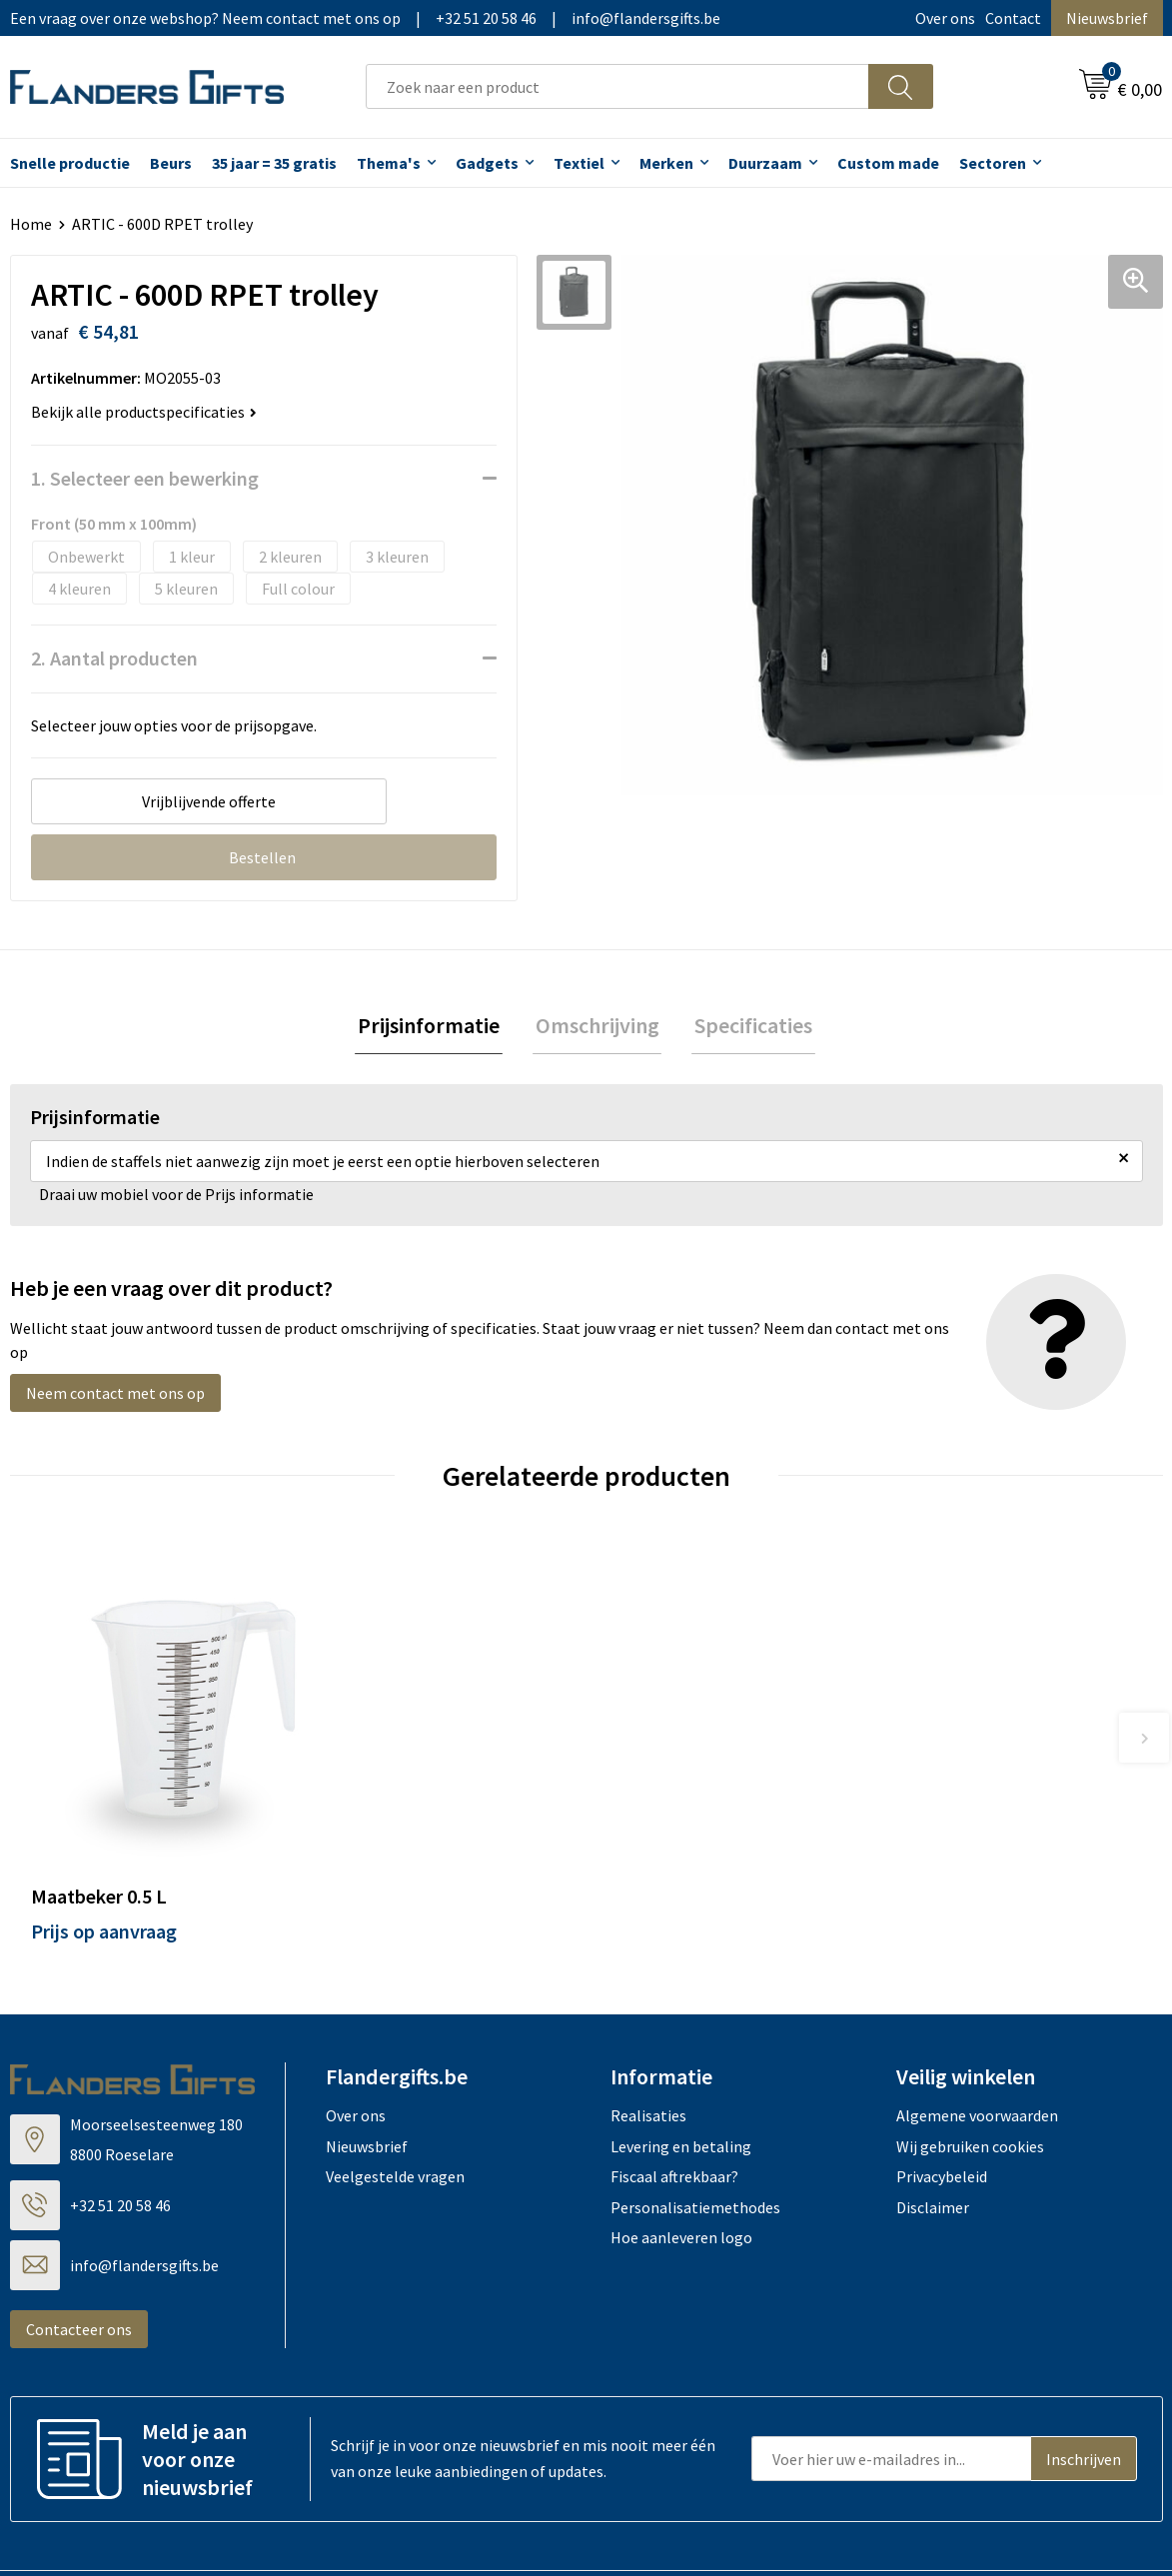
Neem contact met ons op (115, 1396)
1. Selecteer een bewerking (145, 478)
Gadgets (487, 163)
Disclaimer (932, 2136)
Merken (666, 163)
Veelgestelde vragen (395, 2106)
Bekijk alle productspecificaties (144, 412)
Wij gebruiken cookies (970, 2076)
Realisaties (648, 2045)
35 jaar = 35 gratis (274, 163)
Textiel (579, 163)
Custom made (888, 163)
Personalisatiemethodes (695, 2136)
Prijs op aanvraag (104, 1861)
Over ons (945, 18)
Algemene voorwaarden (977, 2045)
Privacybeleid (941, 2106)
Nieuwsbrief (1107, 18)
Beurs (171, 163)
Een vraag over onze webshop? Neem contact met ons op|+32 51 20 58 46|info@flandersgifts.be (365, 18)
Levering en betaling (680, 2076)
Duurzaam (765, 163)
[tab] (435, 1027)
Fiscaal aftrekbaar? (674, 2106)
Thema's (389, 163)
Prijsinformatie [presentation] (435, 1027)
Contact (1013, 18)
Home (31, 224)
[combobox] (617, 86)
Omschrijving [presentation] (597, 1027)
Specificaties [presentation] (748, 1027)
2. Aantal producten (114, 657)
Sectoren (992, 163)
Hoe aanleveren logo (681, 2167)
